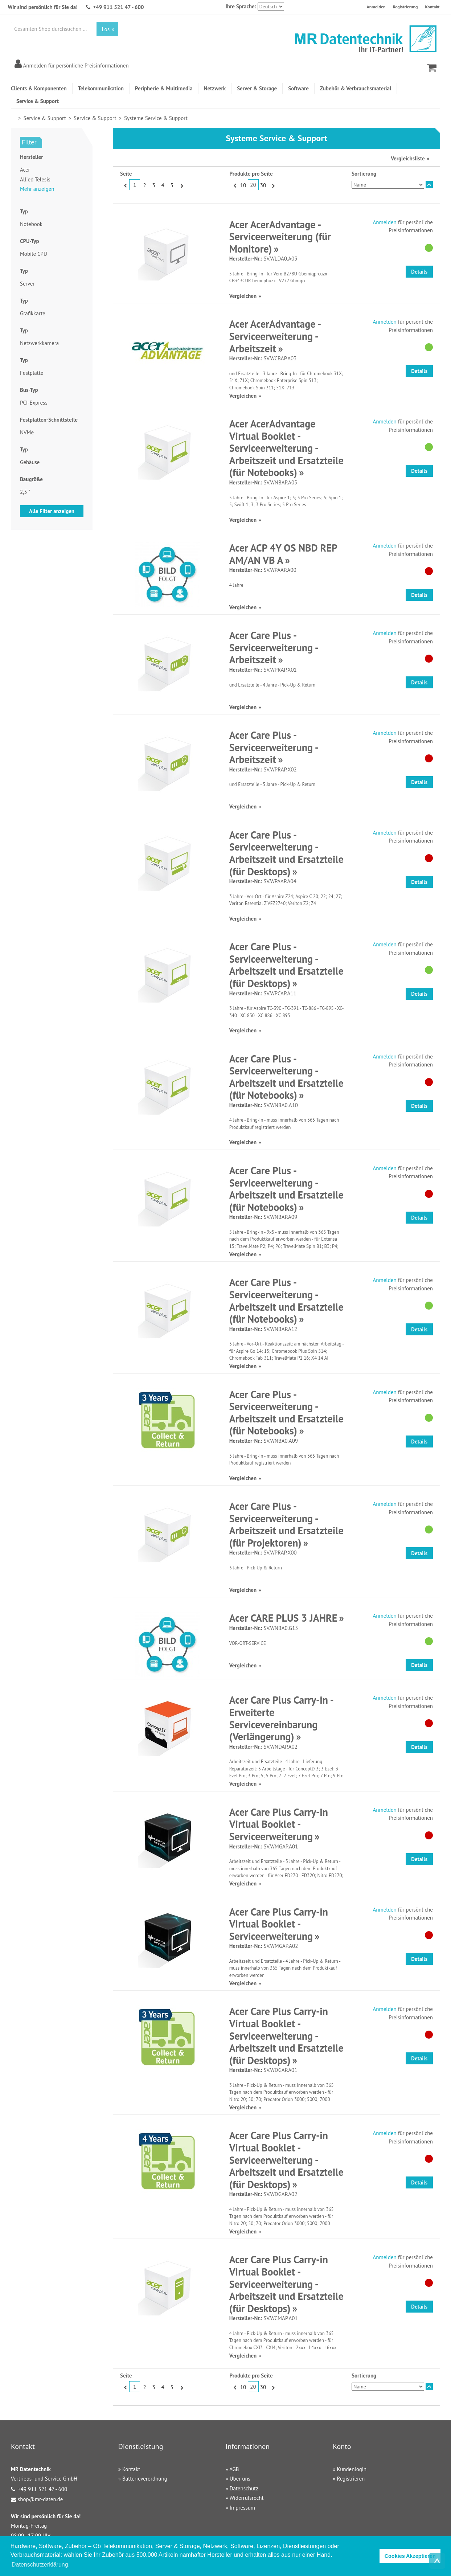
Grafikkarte (32, 313)
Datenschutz (244, 2488)
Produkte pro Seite (251, 173)
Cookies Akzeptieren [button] (410, 2556)
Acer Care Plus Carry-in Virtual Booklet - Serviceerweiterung (278, 1824)
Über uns (240, 2478)
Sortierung (364, 173)
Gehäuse (30, 462)
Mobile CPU (33, 253)
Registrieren (351, 2478)
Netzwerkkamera (39, 343)
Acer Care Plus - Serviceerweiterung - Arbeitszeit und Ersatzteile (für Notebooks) (286, 1077)
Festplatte (31, 372)
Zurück (124, 185)
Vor (180, 185)
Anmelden (375, 6)
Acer (25, 169)
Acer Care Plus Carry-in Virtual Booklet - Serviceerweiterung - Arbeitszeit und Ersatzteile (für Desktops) (286, 2035)
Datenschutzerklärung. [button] (41, 2564)
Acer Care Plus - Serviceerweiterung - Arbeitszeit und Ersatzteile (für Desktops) (286, 853)
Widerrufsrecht (246, 2497)
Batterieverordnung (144, 2478)
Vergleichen (243, 295)
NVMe (27, 432)
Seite (126, 173)
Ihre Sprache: (241, 6)
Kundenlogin (351, 2469)
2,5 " (25, 491)
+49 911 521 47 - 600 (118, 7)
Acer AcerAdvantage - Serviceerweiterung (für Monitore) (280, 236)
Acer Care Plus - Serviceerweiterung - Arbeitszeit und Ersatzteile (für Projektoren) (286, 1524)
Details (419, 271)
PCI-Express (34, 402)
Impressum (242, 2507)
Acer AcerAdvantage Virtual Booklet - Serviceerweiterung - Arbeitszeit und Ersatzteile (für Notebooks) (286, 448)
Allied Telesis (35, 179)
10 (243, 185)
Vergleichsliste (408, 158)
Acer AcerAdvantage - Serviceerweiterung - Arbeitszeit (274, 336)
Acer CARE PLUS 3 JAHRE (283, 1618)
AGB (234, 2469)
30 (263, 185)
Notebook (31, 224)
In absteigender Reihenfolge (429, 184)
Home (14, 118)
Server (27, 283)
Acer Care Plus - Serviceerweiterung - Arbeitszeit (273, 647)
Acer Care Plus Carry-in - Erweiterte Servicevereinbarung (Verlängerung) (281, 1718)
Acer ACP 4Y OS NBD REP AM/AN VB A (283, 554)
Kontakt (432, 6)
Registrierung (405, 6)
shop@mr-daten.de (40, 2499)
